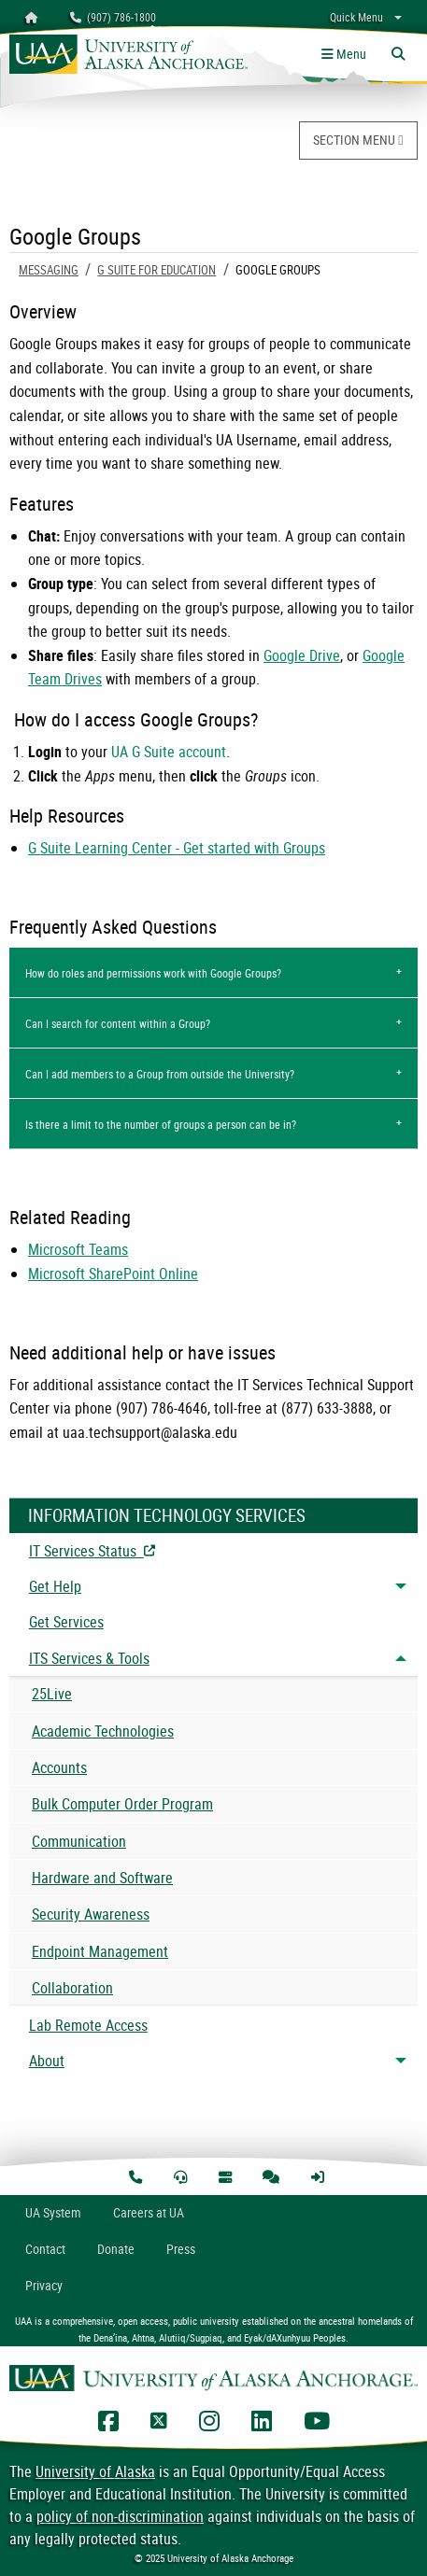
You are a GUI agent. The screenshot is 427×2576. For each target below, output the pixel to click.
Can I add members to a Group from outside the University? (159, 1073)
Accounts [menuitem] (59, 1767)
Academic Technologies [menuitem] (103, 1731)
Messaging (48, 269)
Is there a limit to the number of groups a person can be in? (160, 1124)
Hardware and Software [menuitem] (102, 1877)
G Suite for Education (156, 269)
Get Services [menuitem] (66, 1622)
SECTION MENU (358, 139)
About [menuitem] (46, 2060)
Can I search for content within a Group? (117, 1023)
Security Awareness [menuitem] (90, 1914)
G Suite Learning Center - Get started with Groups (176, 848)
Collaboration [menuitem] (72, 1988)
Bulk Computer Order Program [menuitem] (122, 1804)
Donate (116, 2249)
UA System (53, 2212)
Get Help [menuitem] (55, 1586)
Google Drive (301, 655)
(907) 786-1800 (113, 16)
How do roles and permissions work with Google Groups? (153, 972)
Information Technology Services (167, 1515)
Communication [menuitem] (79, 1841)
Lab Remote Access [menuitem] (88, 2025)
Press (180, 2249)
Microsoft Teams (78, 1249)
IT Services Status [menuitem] (176, 1551)
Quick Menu (356, 16)
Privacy (44, 2285)
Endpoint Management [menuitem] (100, 1951)
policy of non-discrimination (120, 2516)
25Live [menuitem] (52, 1693)
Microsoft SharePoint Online (113, 1273)
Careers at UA (148, 2212)
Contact (45, 2249)
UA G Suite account (168, 751)
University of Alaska (95, 2471)
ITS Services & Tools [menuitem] (89, 1658)
